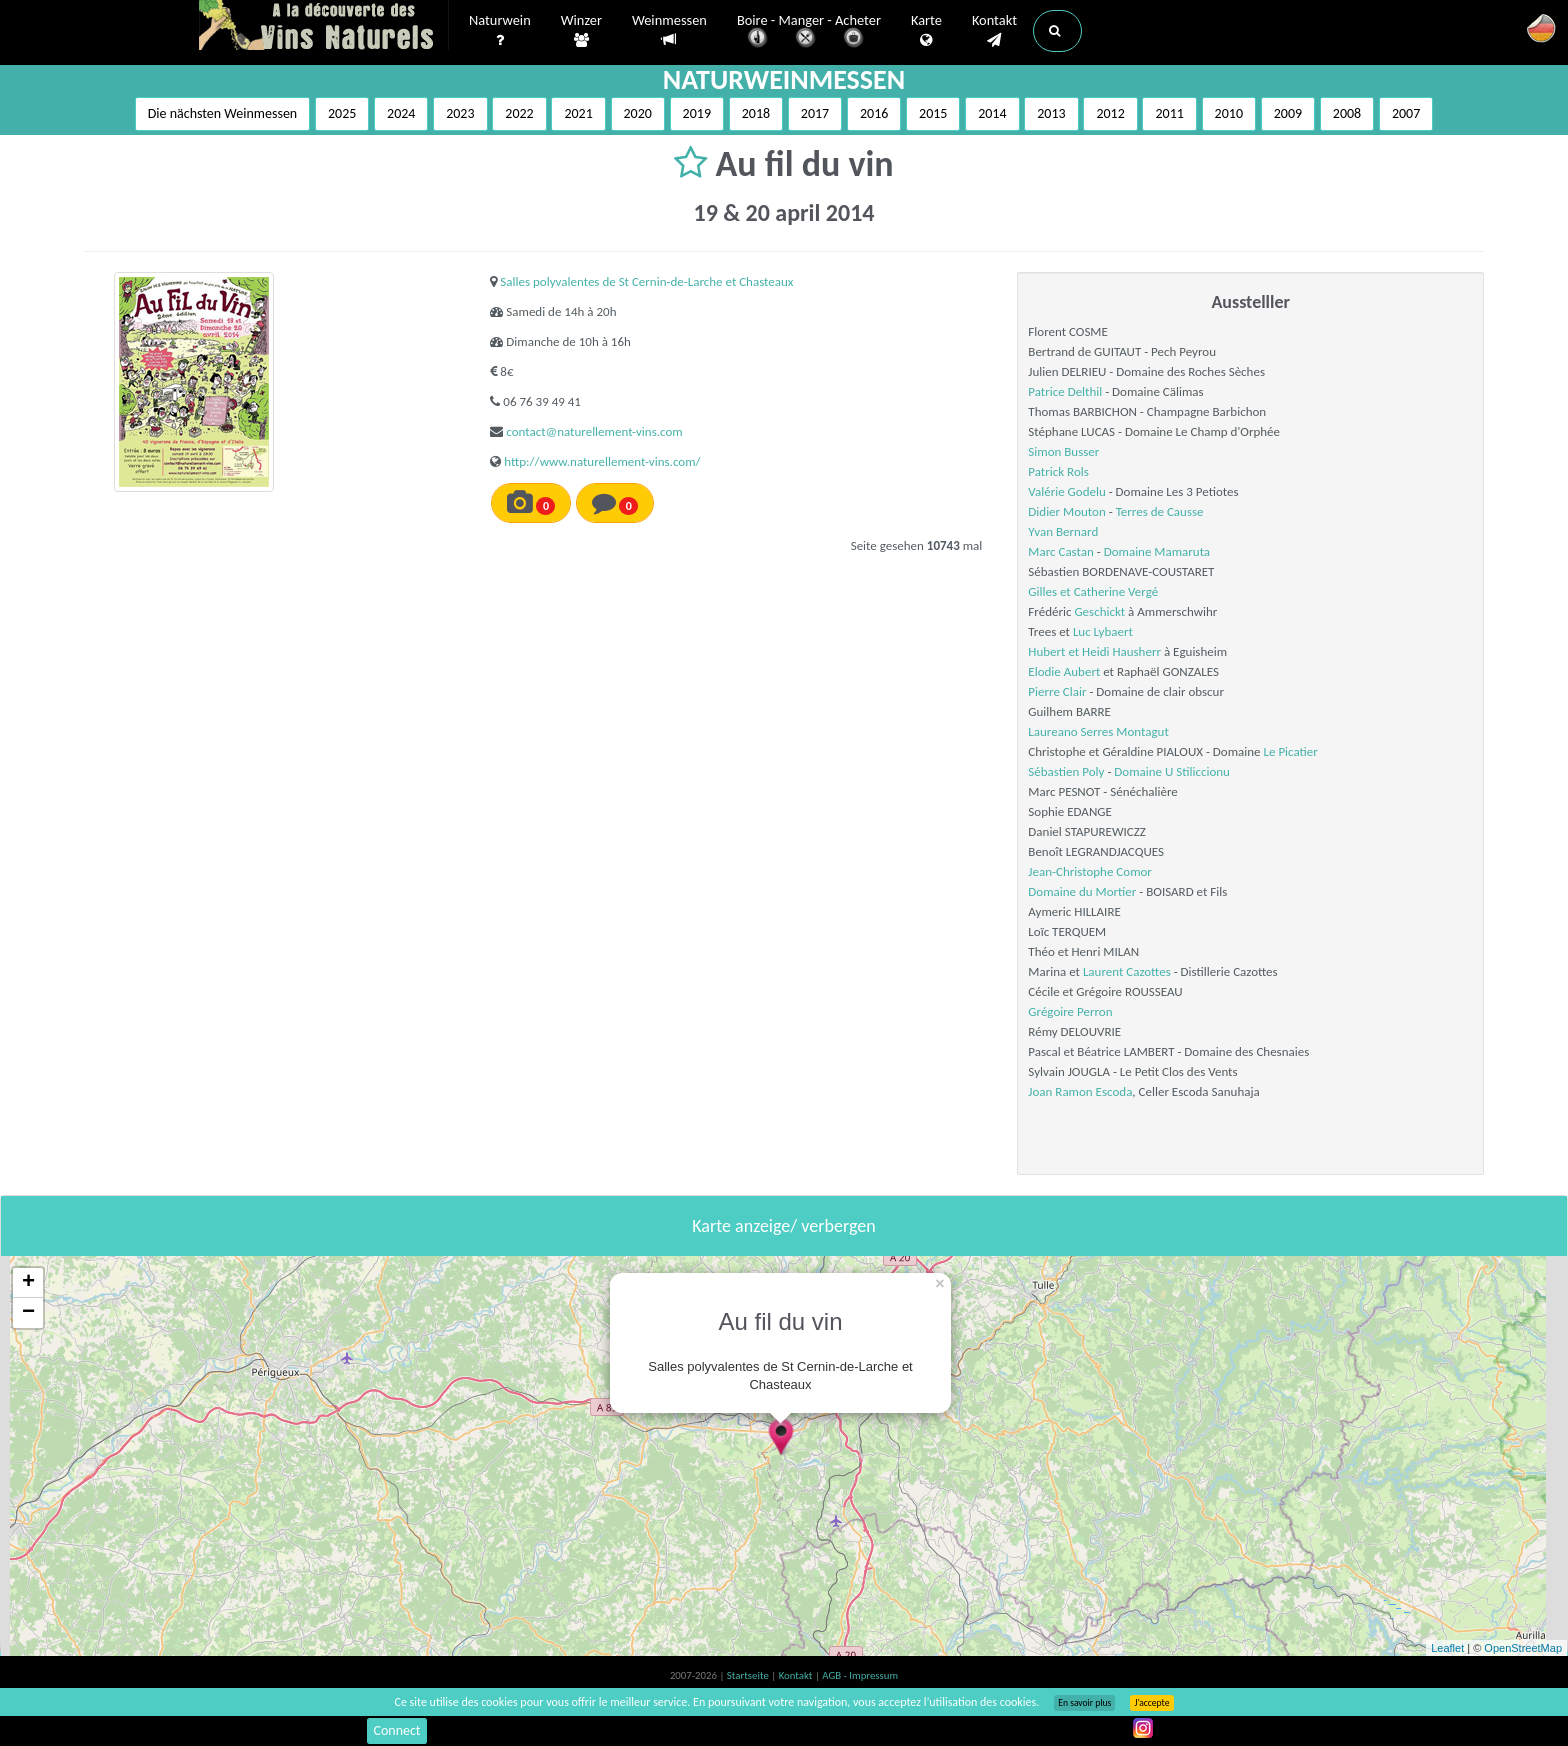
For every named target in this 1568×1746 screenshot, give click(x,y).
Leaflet (1447, 1648)
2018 (756, 113)
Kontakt (994, 31)
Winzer (581, 31)
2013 (1051, 113)
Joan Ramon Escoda (1080, 1091)
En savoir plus (1084, 1703)
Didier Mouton (1066, 511)
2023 (460, 113)
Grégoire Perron (1070, 1011)
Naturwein (500, 31)
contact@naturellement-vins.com (594, 431)
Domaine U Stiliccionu (1172, 771)
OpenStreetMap (1523, 1648)
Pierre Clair (1057, 691)
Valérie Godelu (1066, 491)
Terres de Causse (1160, 511)
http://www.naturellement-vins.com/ (602, 461)
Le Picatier (1291, 751)
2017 (815, 113)
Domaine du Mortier (1082, 891)
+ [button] (28, 1283)
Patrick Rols (1058, 471)
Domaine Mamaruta (1157, 551)
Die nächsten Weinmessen (223, 113)
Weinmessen (669, 30)
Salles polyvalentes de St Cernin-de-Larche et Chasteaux (646, 281)
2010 (1229, 113)
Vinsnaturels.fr (324, 27)
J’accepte (1151, 1703)
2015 (933, 113)
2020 (638, 113)
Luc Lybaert (1103, 631)
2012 (1110, 113)
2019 (697, 113)
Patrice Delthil (1065, 391)
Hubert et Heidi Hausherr (1094, 651)
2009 (1288, 113)
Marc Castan (1060, 551)
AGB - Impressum (860, 1675)
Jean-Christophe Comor (1090, 871)
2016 (874, 113)
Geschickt (1099, 611)
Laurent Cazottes (1127, 971)
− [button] (28, 1313)
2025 (342, 113)
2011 (1169, 113)
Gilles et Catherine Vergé (1093, 591)
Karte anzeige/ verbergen (783, 1226)
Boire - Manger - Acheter (809, 32)
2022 (519, 113)
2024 (401, 113)
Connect (396, 1730)
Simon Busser (1063, 451)
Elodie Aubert (1064, 671)
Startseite (749, 1675)
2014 (992, 113)
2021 (578, 113)
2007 (1406, 113)
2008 (1347, 113)
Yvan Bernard (1063, 531)
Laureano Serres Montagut (1098, 731)
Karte (926, 31)
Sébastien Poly (1066, 771)
